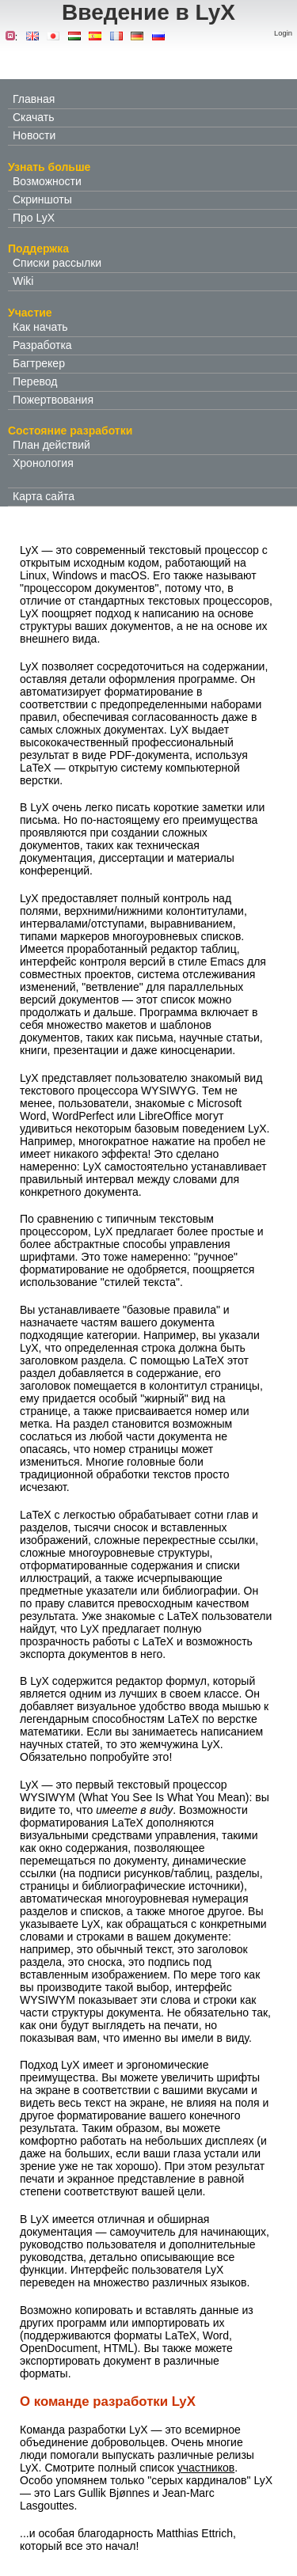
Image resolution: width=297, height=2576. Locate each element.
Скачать (34, 117)
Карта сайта (43, 496)
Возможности (47, 181)
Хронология (43, 463)
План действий (51, 444)
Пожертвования (53, 399)
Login (283, 32)
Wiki (23, 281)
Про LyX (34, 217)
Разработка (42, 345)
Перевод (35, 381)
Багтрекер (39, 363)
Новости (34, 135)
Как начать (40, 327)
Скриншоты (42, 199)
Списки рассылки (57, 262)
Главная (34, 99)
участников (206, 2467)
